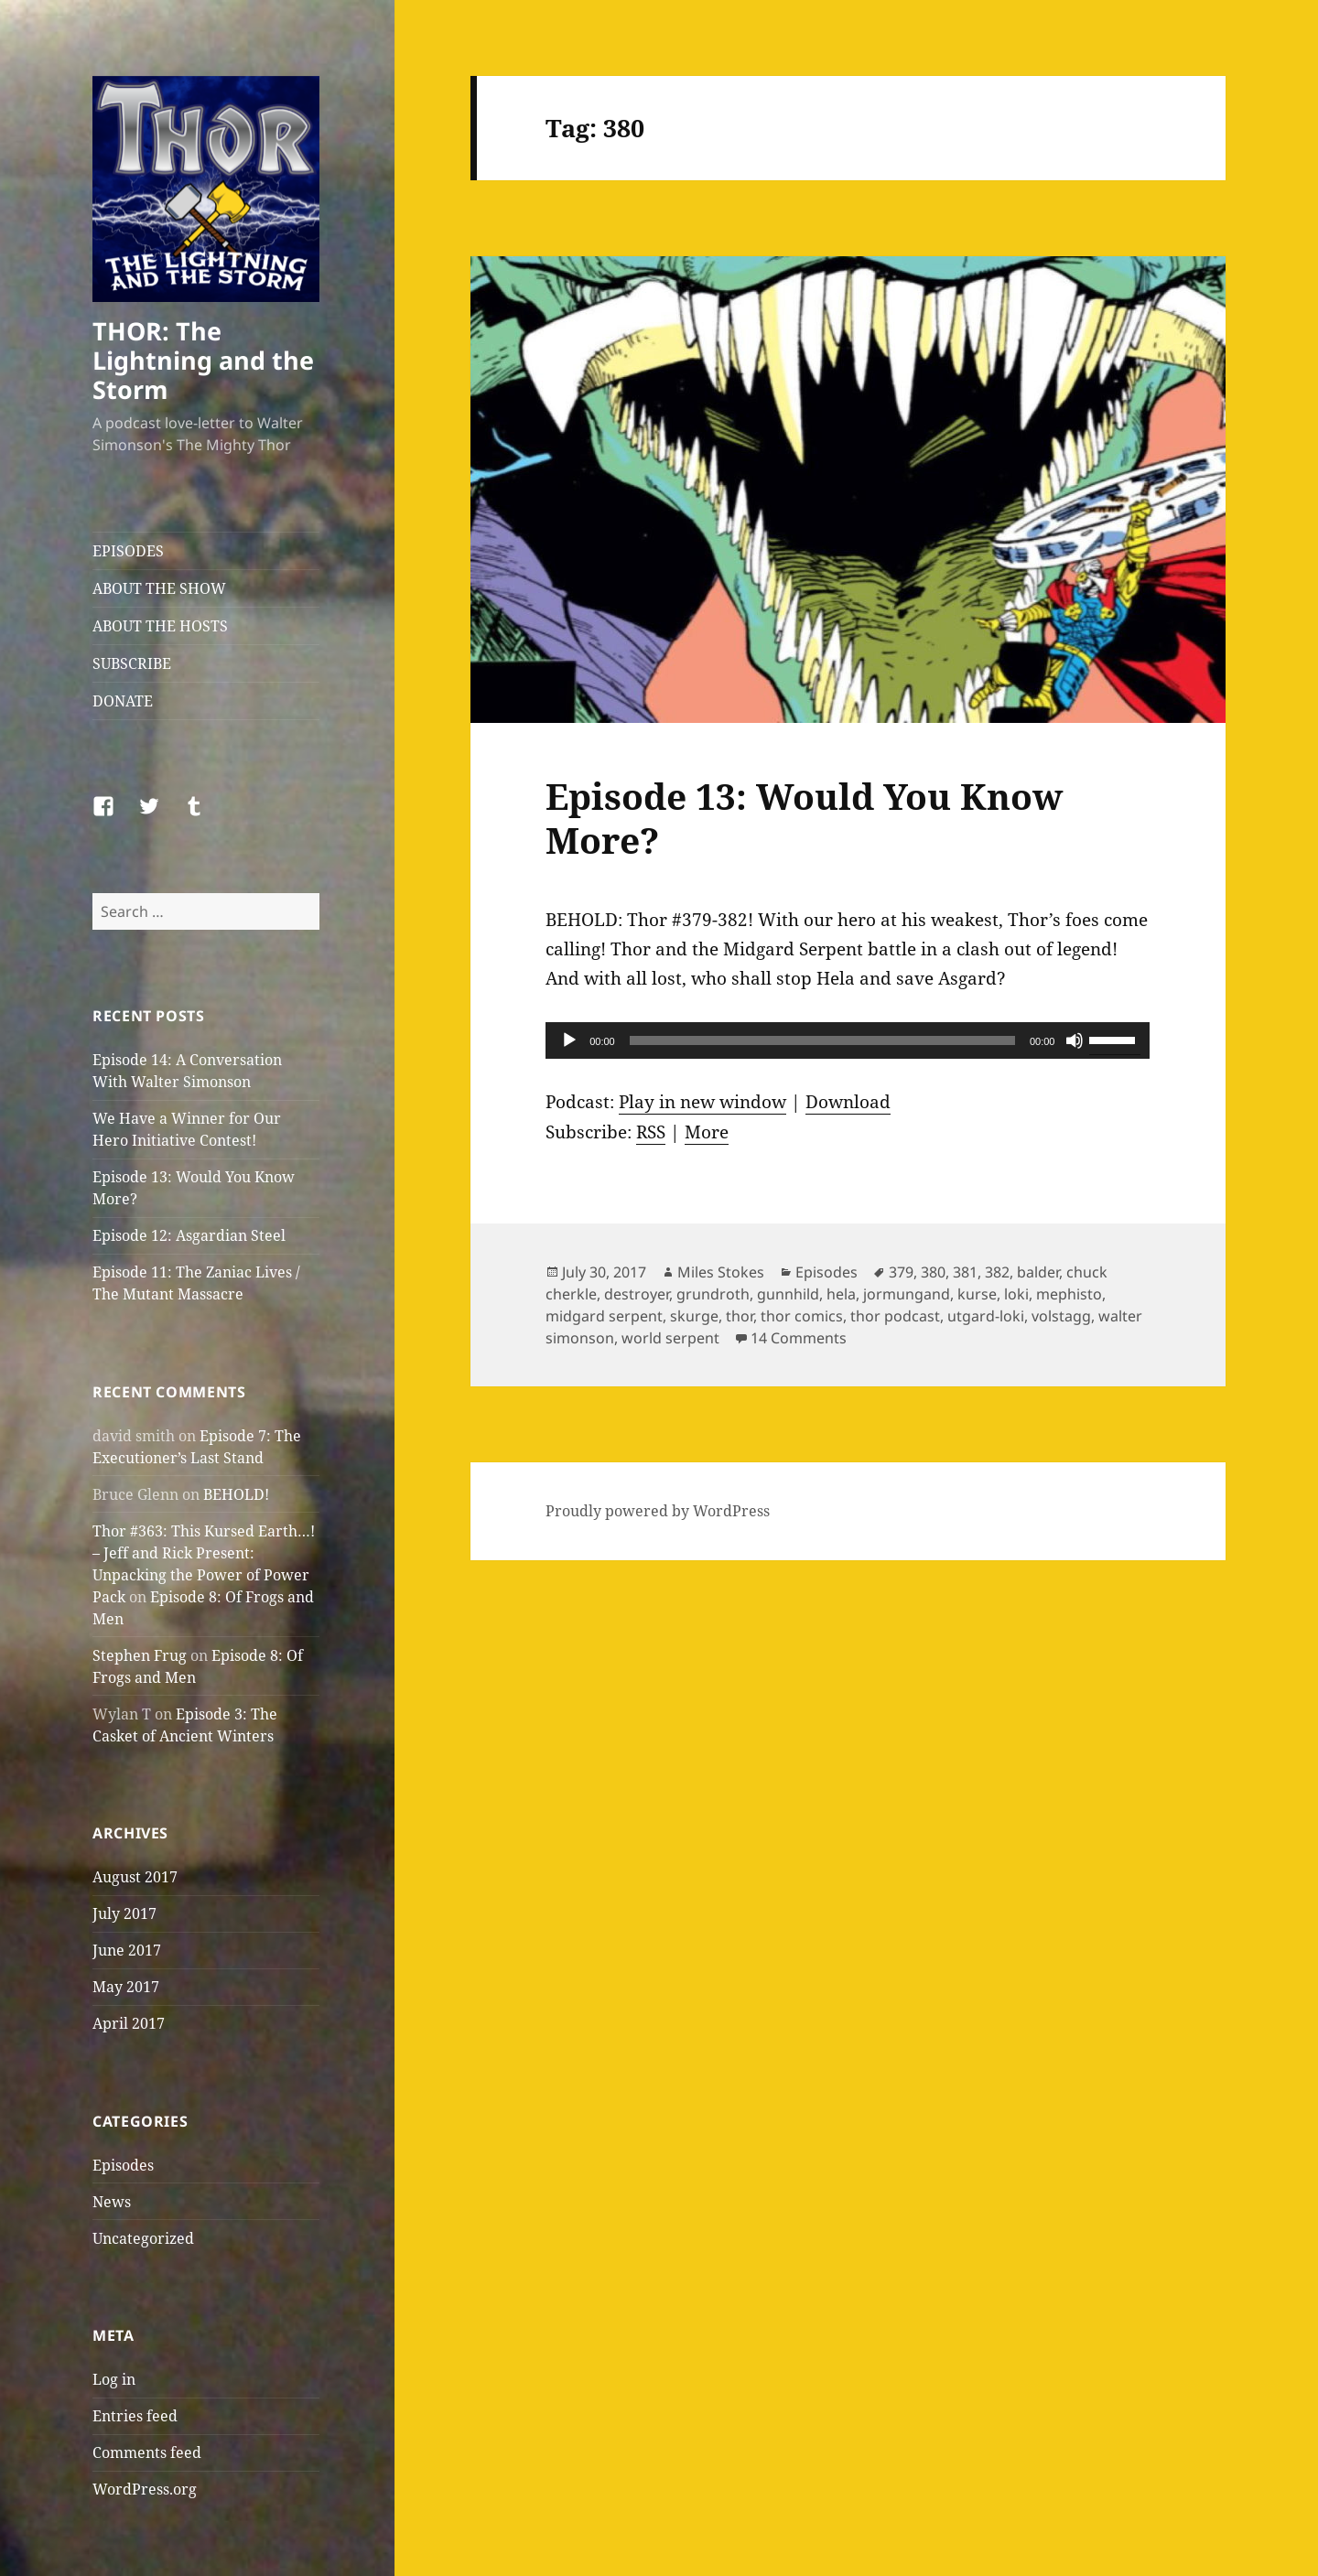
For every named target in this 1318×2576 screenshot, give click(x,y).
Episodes (123, 2165)
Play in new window (702, 1102)
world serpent (670, 1338)
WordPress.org (144, 2489)
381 (965, 1272)
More (707, 1132)
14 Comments (799, 1338)
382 (997, 1272)
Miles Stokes (720, 1272)
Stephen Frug (139, 1655)
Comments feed (146, 2452)
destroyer (636, 1294)
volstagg (1061, 1316)
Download (848, 1102)
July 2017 (124, 1913)
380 (933, 1272)
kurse (977, 1294)
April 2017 (128, 2023)
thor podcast (895, 1316)
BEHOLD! (236, 1494)
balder (1038, 1272)
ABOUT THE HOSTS (160, 626)
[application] (848, 1040)
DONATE (122, 701)
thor (739, 1316)
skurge (694, 1316)
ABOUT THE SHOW (159, 588)
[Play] (569, 1040)
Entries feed (135, 2416)
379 (901, 1272)
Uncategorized (143, 2238)
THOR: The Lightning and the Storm (203, 360)
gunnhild (788, 1294)
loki (1016, 1294)
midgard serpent (604, 1316)
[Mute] (1074, 1040)
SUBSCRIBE (131, 663)
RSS (650, 1132)
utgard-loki (985, 1316)
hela (841, 1294)
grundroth (713, 1294)
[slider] (822, 1040)
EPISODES (128, 551)
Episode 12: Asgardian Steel (189, 1235)
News (111, 2202)
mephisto (1069, 1294)
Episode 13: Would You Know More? (804, 817)
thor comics (802, 1316)
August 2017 (135, 1877)
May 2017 (125, 1987)
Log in (113, 2379)
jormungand (906, 1294)
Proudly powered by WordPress (658, 1511)
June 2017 (126, 1950)
